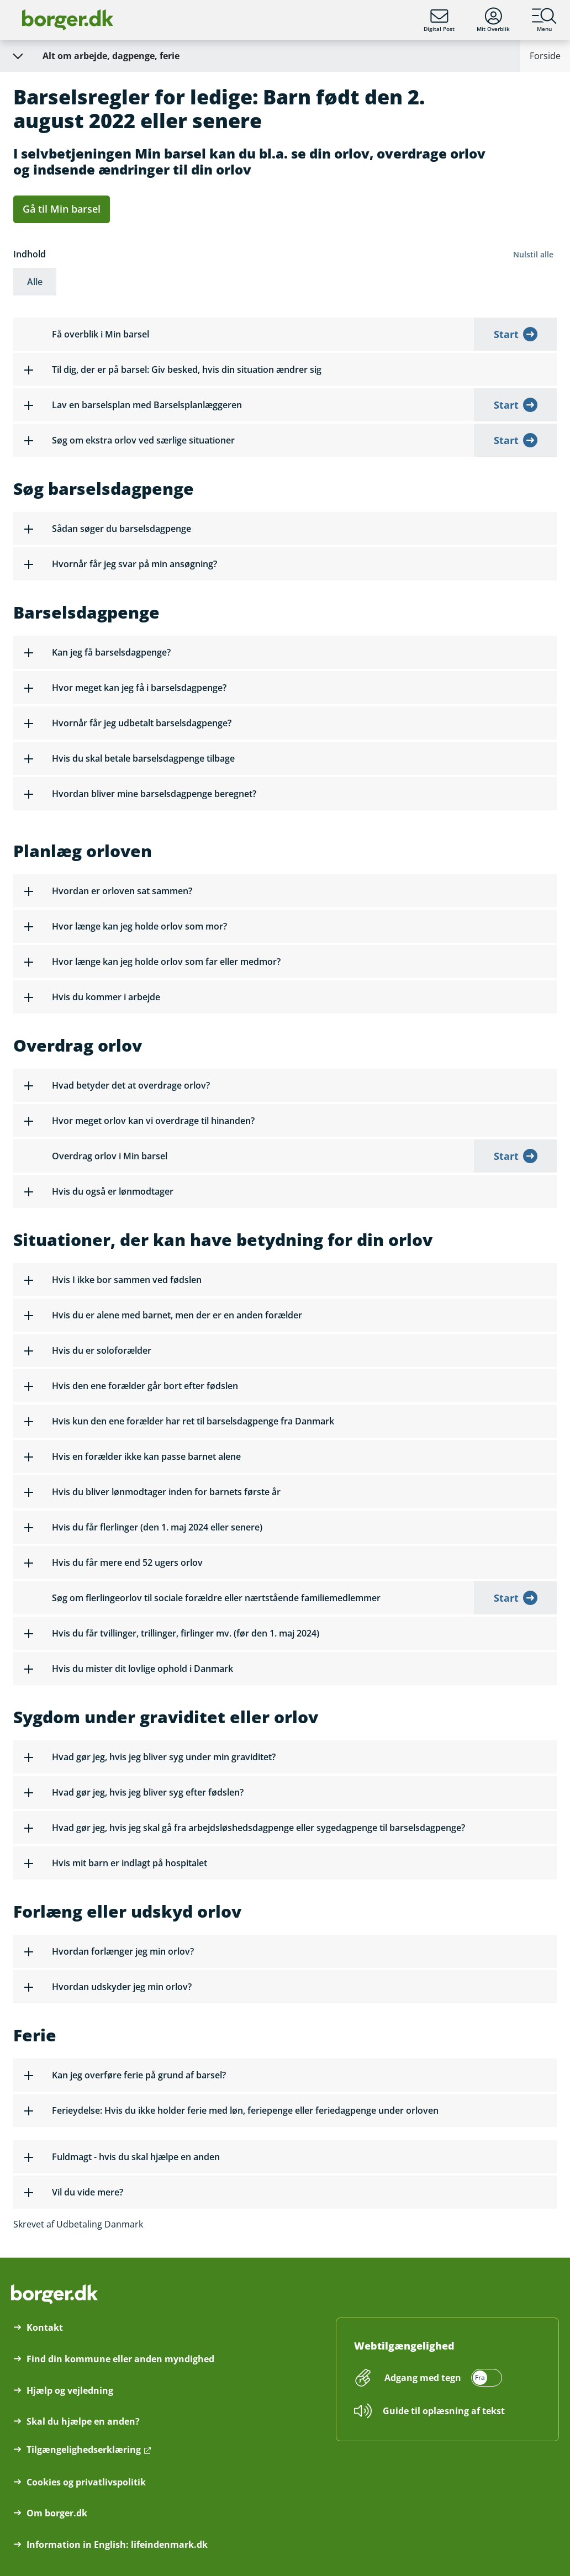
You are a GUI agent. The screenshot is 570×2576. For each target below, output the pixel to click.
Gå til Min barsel (62, 208)
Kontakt (45, 2327)
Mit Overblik (493, 20)
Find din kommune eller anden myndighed (120, 2359)
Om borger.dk (57, 2513)
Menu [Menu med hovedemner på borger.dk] (544, 20)
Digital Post (439, 20)
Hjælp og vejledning (70, 2390)
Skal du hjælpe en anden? (83, 2421)
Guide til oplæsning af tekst (444, 2411)
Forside (545, 56)
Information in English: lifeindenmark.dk (117, 2544)
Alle (35, 282)
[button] (285, 369)
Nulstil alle (533, 254)
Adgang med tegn (422, 2378)
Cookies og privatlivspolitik (86, 2482)
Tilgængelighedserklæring (84, 2449)
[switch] (442, 2378)
